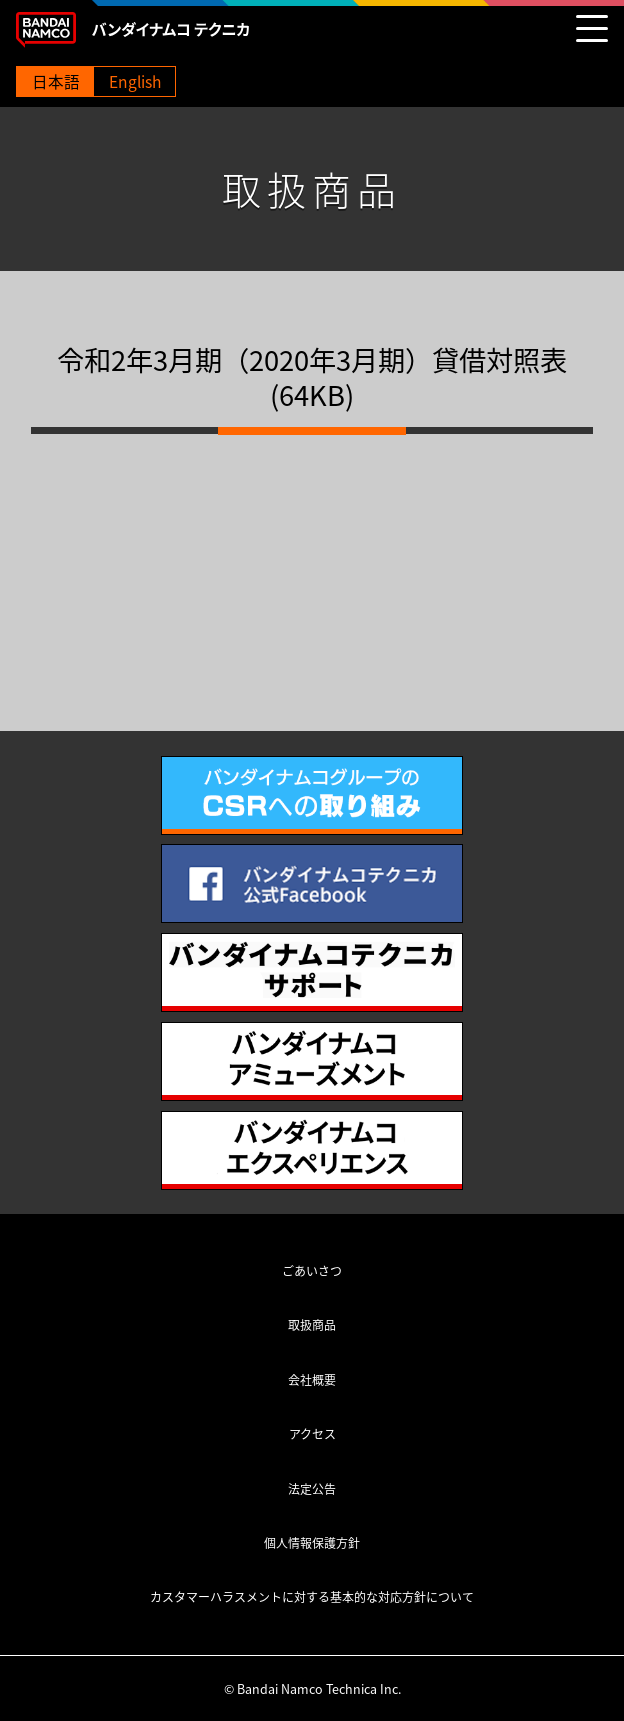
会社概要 (312, 1380)
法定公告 (312, 1489)
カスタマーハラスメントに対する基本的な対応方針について (312, 1597)
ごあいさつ (312, 1271)
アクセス (312, 1434)
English (135, 81)
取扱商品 (312, 1325)
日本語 (56, 81)
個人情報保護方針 (312, 1543)
